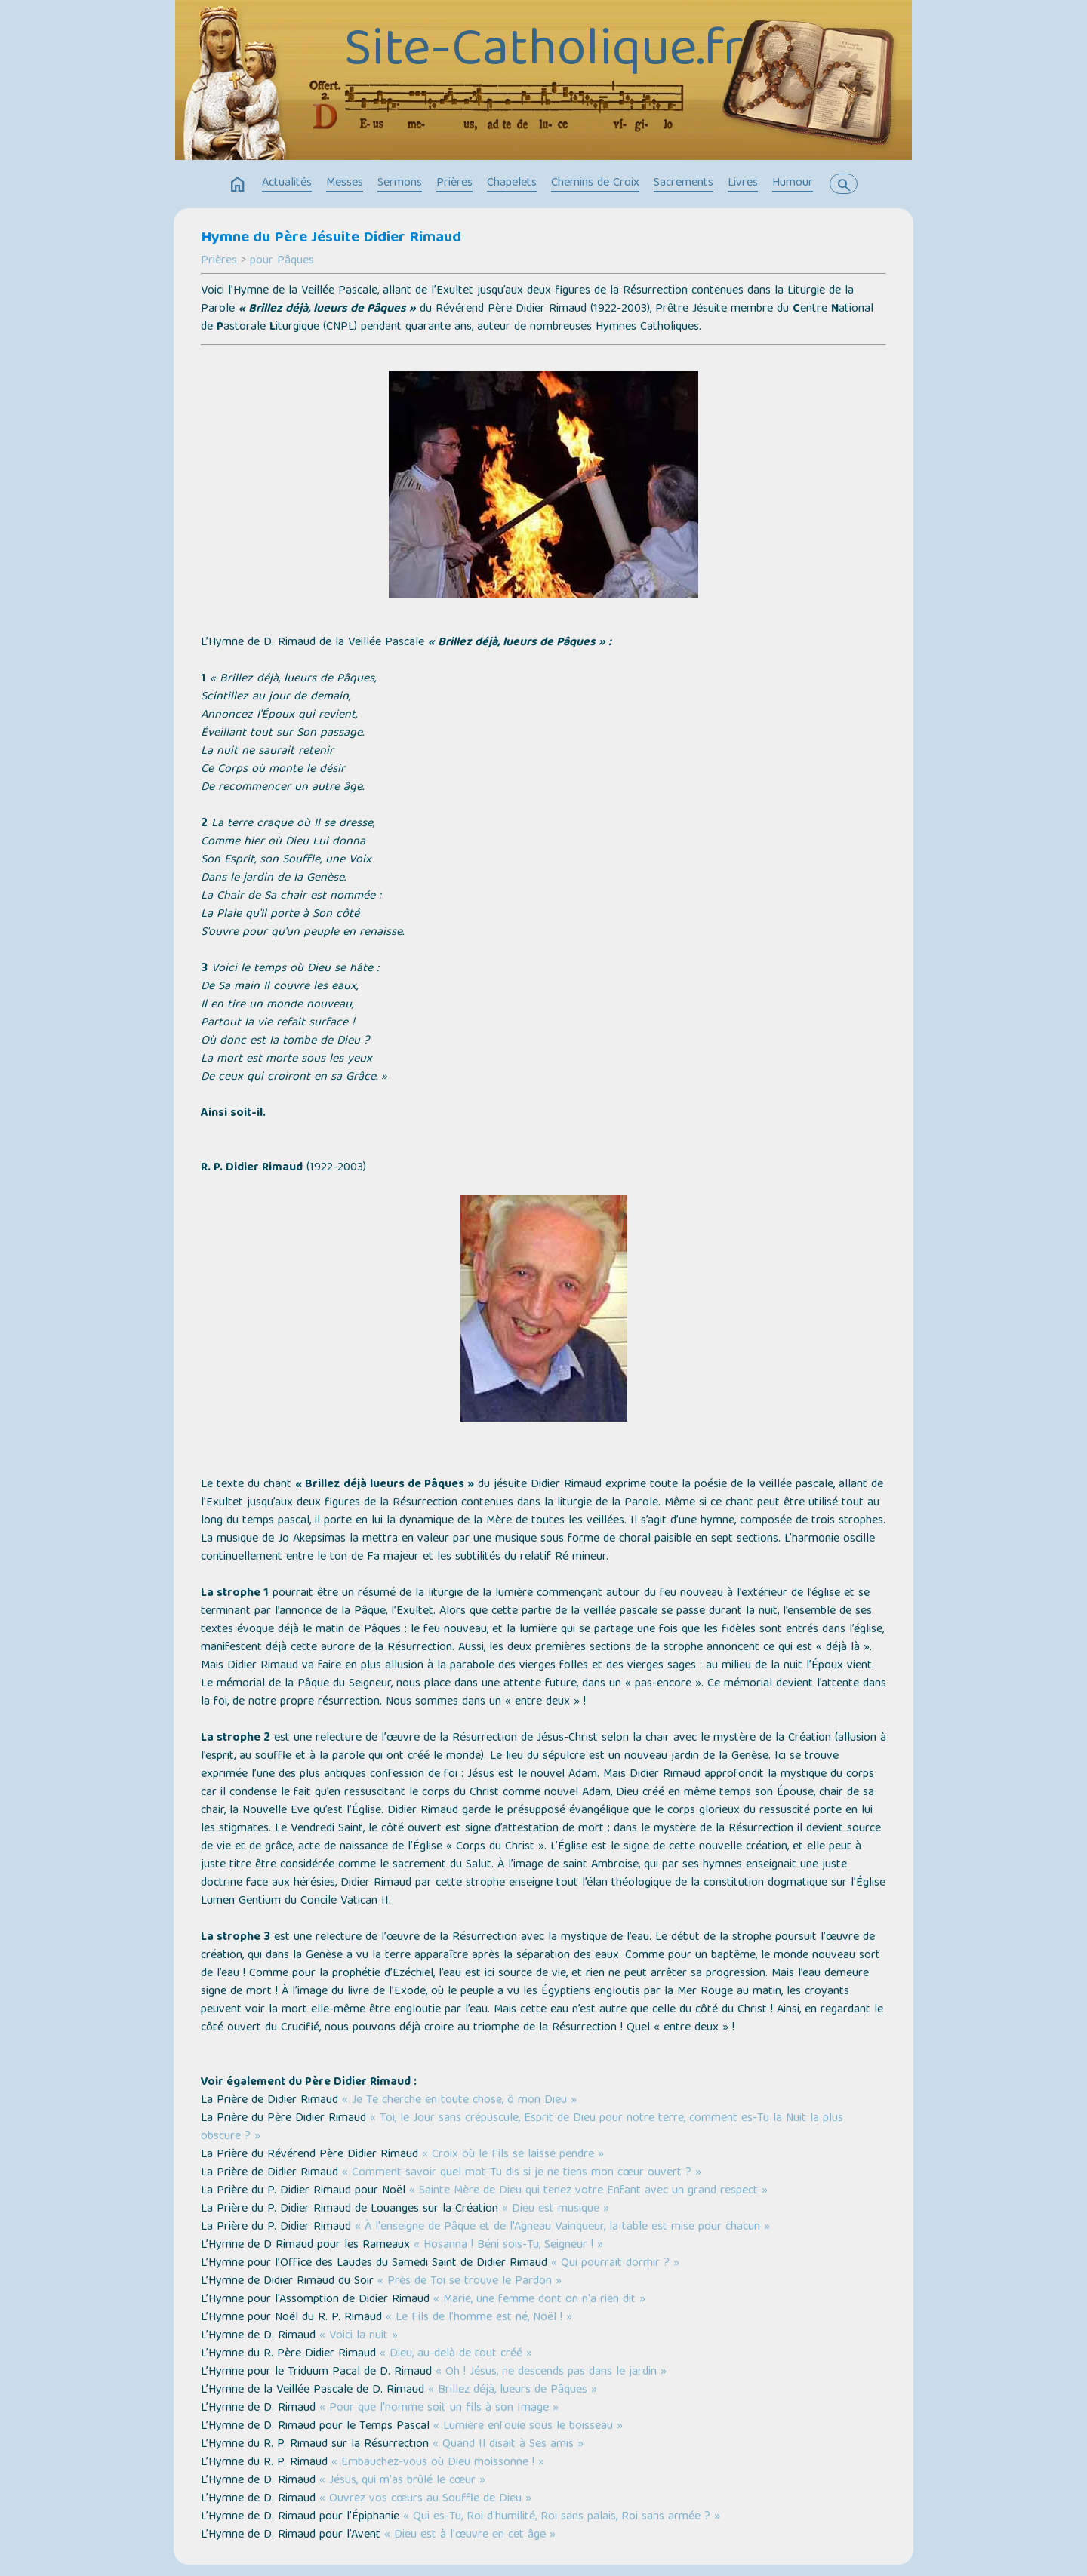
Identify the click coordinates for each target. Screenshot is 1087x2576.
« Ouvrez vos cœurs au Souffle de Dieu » (425, 2499)
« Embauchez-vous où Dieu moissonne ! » (437, 2462)
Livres (743, 183)
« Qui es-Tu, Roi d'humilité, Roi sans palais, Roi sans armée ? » (561, 2517)
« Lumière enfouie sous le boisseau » (528, 2426)
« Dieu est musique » (555, 2209)
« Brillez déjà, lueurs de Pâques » (512, 2390)
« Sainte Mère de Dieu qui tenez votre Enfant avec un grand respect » (588, 2191)
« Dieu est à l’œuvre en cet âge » (470, 2535)
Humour (792, 183)
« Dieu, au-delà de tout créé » (456, 2354)
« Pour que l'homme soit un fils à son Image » (439, 2408)
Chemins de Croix (595, 183)
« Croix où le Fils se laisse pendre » (513, 2155)
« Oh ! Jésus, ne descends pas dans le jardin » (551, 2372)
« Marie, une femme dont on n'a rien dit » (539, 2299)
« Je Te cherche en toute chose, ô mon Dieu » (459, 2100)
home (238, 185)
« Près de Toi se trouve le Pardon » (469, 2281)
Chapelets (512, 183)
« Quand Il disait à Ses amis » (508, 2444)
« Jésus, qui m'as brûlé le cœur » (402, 2480)
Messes (344, 183)
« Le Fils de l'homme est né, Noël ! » (479, 2318)
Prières (454, 183)
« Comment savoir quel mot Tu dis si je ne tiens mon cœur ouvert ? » (521, 2173)
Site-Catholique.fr (544, 53)
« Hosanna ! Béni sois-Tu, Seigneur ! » (508, 2245)
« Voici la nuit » (358, 2336)
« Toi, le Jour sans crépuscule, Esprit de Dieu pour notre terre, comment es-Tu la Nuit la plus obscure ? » (522, 2127)
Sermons (399, 183)
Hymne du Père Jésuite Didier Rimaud (331, 238)
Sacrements (683, 183)
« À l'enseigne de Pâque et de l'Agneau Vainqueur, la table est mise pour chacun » (562, 2227)
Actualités (287, 183)
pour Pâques (282, 261)
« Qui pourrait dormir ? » (615, 2263)
